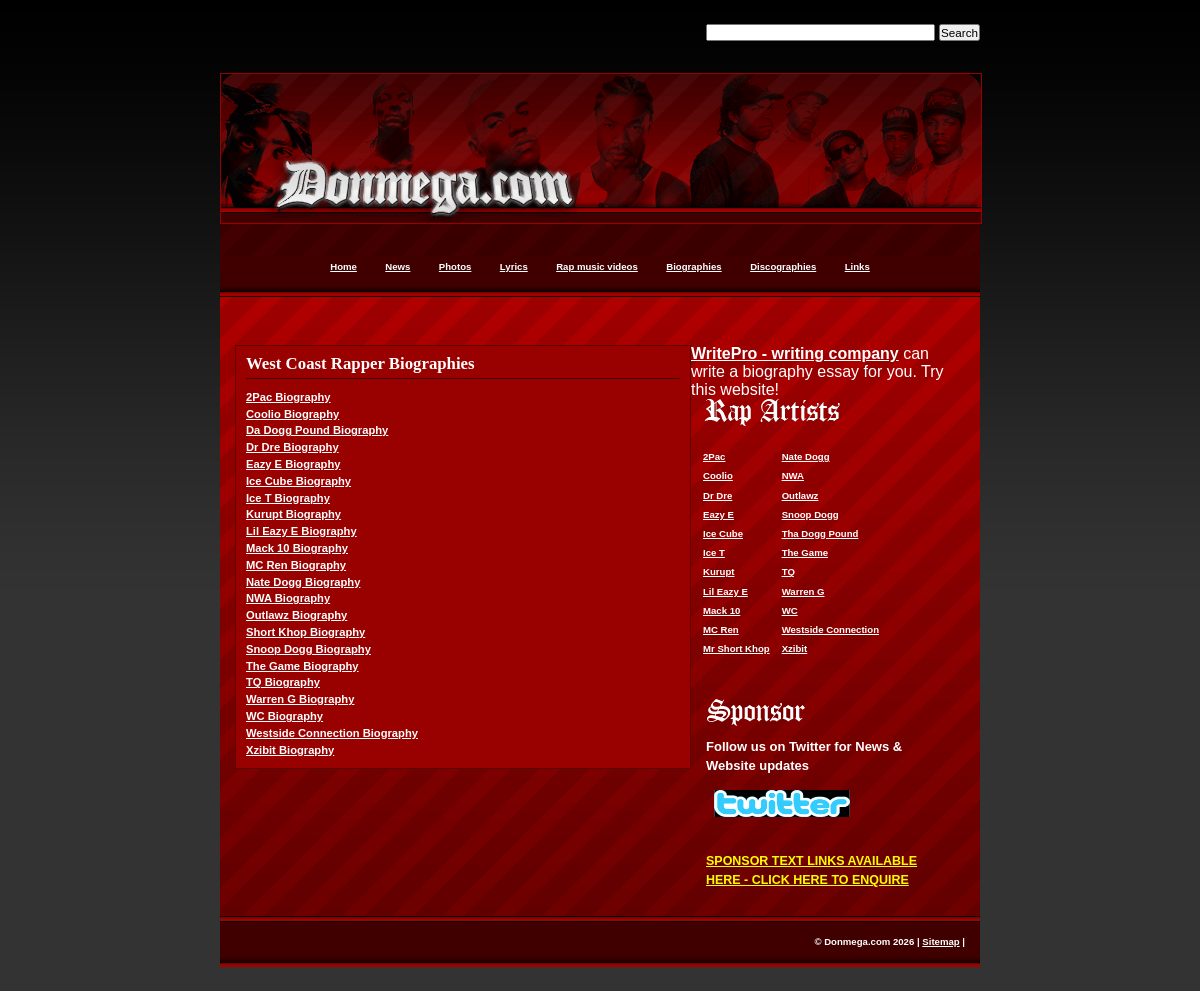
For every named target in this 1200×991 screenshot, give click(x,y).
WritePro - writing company (795, 353)
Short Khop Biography (305, 632)
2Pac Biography (288, 397)
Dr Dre (717, 495)
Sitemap (940, 941)
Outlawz (800, 495)
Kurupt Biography (293, 514)
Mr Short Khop (736, 648)
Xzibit (795, 648)
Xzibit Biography (290, 750)
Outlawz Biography (296, 615)
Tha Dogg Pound (820, 533)
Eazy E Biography (293, 464)
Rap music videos (597, 266)
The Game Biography (302, 666)
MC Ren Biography (296, 565)
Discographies (783, 266)
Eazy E (718, 514)
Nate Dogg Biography (303, 582)
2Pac (714, 456)
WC (790, 610)
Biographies (693, 266)
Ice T (714, 552)
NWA (793, 475)
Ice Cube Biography (298, 481)
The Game (805, 552)
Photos (455, 266)
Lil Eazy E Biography (301, 531)
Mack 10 (721, 610)
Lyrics (514, 266)
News (397, 266)
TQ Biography (283, 682)
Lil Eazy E (725, 591)
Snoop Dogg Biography (308, 649)
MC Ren (721, 629)
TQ (788, 571)
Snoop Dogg (810, 514)
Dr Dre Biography (292, 447)
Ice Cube (723, 533)
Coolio (718, 475)
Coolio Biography (292, 414)
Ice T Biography (288, 498)
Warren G (803, 591)
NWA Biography (288, 598)
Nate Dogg (806, 456)
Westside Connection (830, 629)
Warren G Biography (300, 699)
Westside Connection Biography (332, 733)
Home (343, 266)
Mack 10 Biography (297, 548)
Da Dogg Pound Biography (317, 430)
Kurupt (718, 571)
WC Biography (284, 716)
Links (857, 266)
